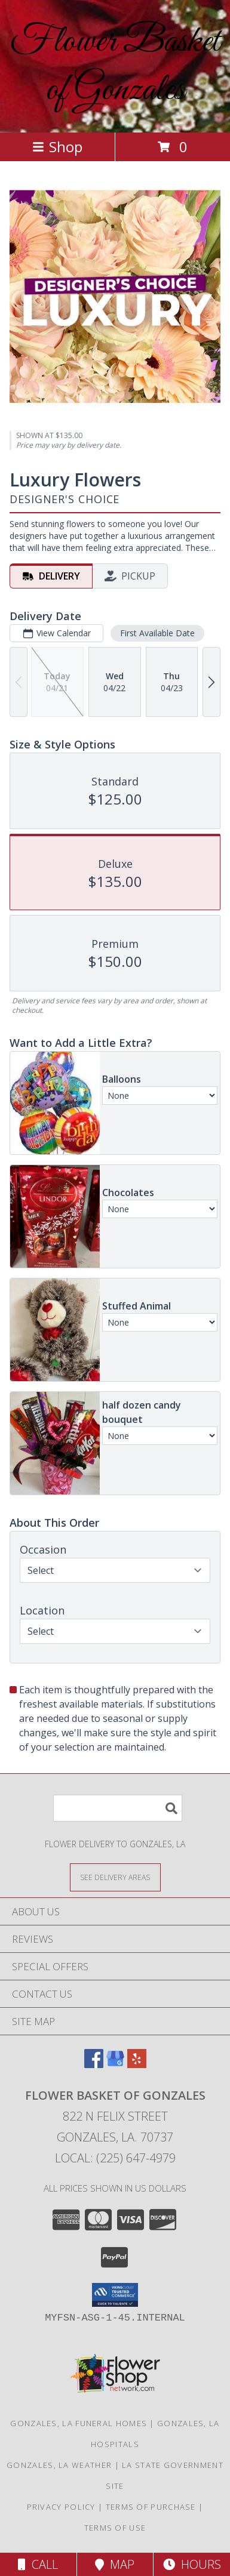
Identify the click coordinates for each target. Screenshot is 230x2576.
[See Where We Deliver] (115, 1876)
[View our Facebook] (93, 2064)
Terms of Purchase (151, 2506)
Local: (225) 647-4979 (115, 2158)
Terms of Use (115, 2527)
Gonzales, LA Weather (59, 2465)
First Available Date (157, 633)
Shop (57, 146)
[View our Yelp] (136, 2064)
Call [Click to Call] (38, 2564)
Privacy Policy (61, 2506)
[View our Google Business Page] (115, 2064)
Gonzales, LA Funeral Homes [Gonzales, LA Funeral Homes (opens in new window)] (78, 2423)
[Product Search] (117, 1808)
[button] (115, 2295)
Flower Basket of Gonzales (115, 66)
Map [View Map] (114, 2564)
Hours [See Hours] (192, 2564)
